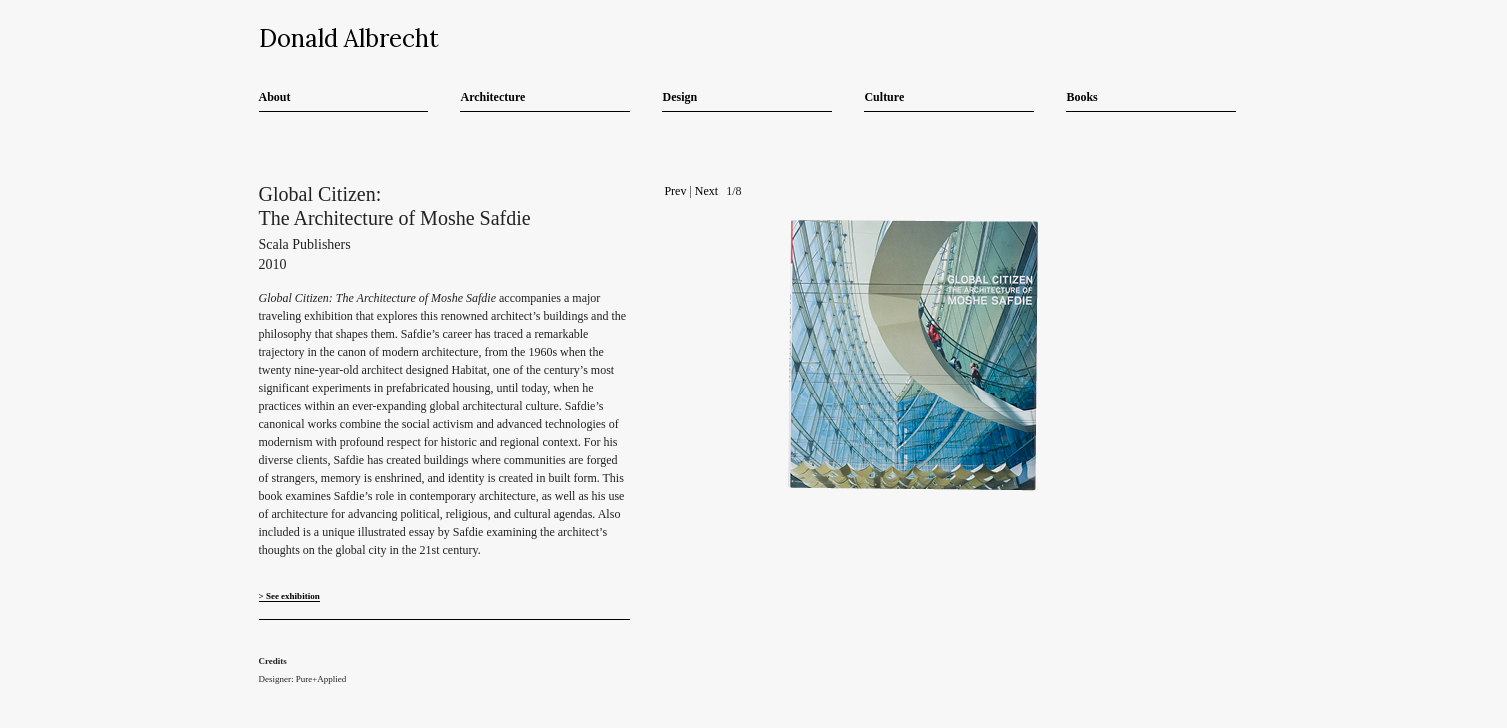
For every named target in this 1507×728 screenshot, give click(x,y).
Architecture (492, 97)
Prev (675, 191)
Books (1081, 97)
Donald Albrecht (349, 38)
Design (679, 97)
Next (706, 191)
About (275, 97)
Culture (884, 97)
